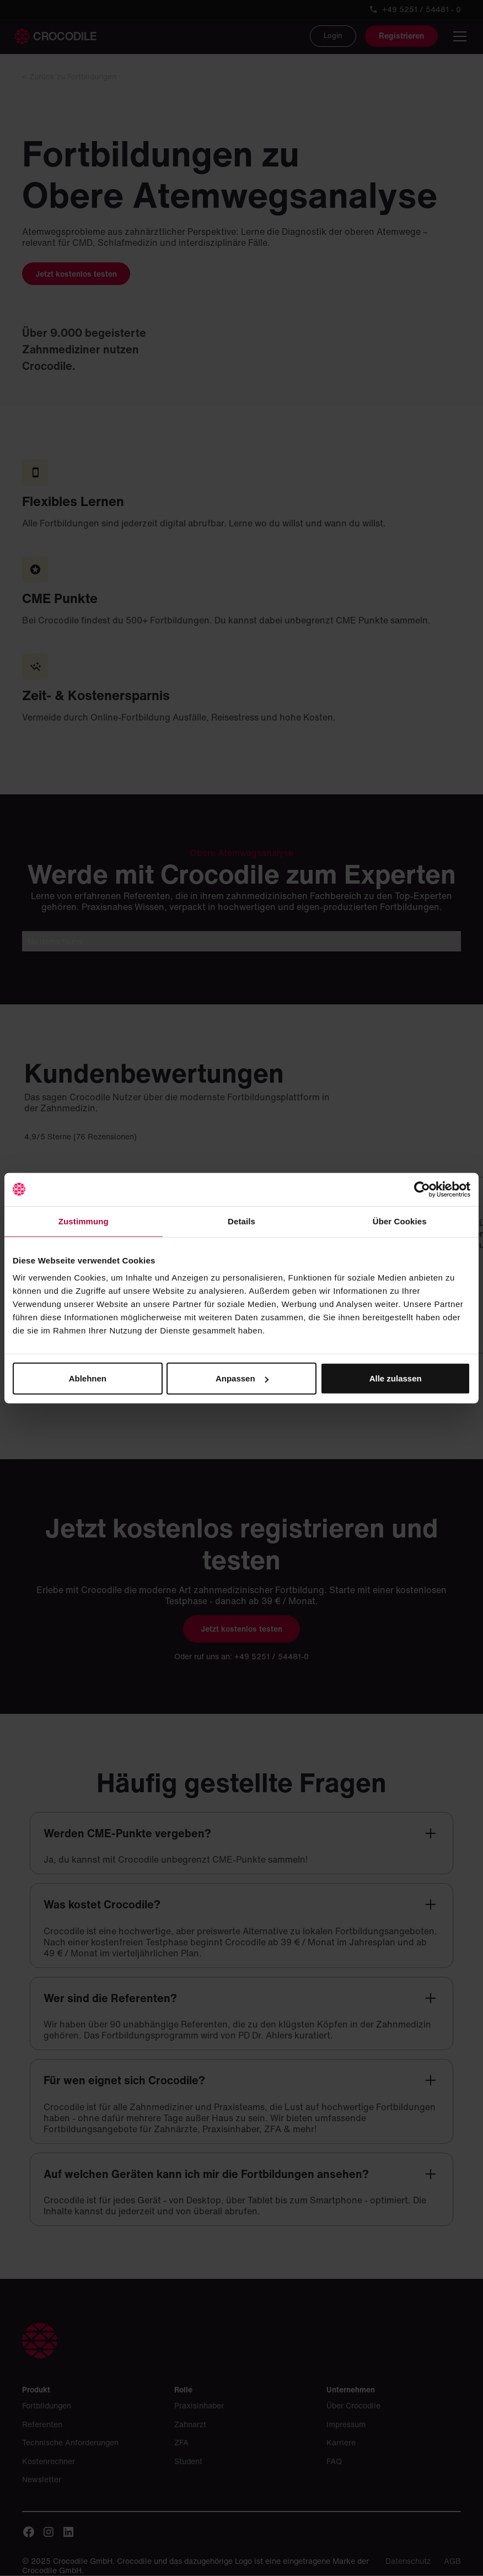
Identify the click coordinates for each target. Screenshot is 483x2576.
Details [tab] (241, 1220)
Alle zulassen (395, 1378)
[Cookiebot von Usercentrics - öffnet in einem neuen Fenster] (422, 1189)
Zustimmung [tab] (83, 1220)
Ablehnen (87, 1378)
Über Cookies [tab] (400, 1220)
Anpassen (242, 1378)
